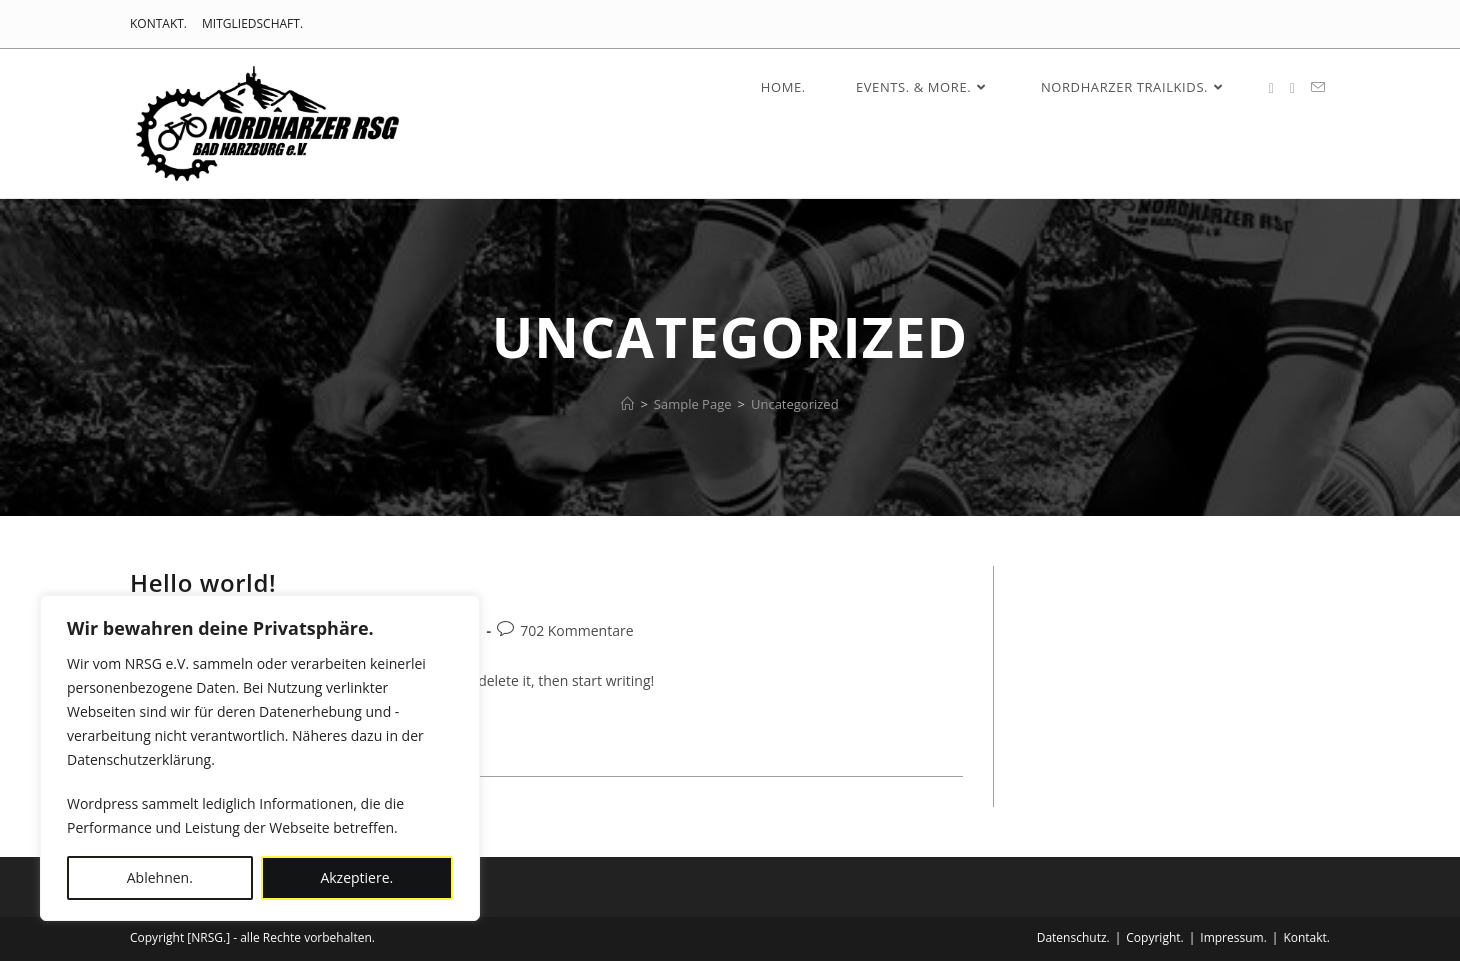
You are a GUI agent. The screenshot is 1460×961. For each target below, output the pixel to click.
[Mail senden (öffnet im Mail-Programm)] (1318, 87)
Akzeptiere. (356, 877)
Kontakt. (1306, 937)
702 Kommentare (576, 630)
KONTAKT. (158, 23)
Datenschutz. (1073, 937)
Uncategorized (795, 404)
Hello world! (203, 582)
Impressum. (1233, 937)
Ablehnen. (160, 877)
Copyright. (1154, 937)
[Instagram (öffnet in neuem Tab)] (1292, 88)
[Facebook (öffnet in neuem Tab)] (1271, 88)
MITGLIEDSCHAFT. (252, 23)
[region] (260, 758)
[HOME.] (627, 404)
